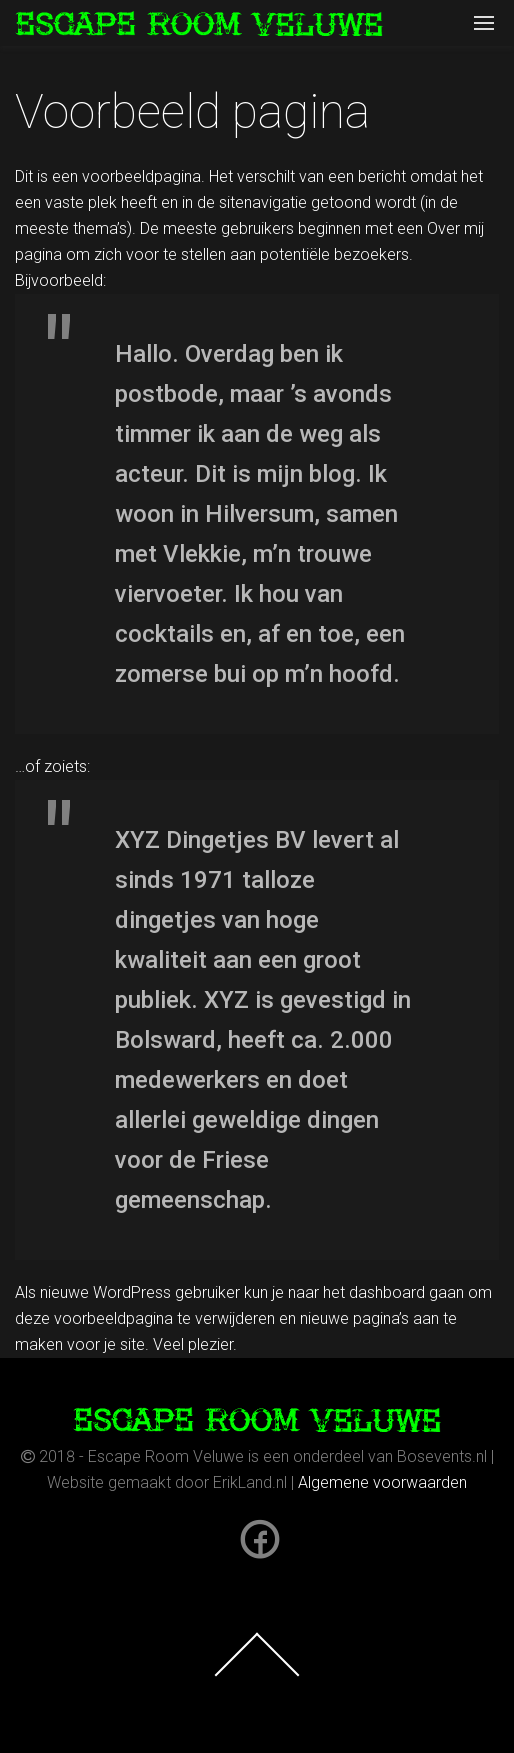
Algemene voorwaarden (382, 1482)
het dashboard (374, 1292)
